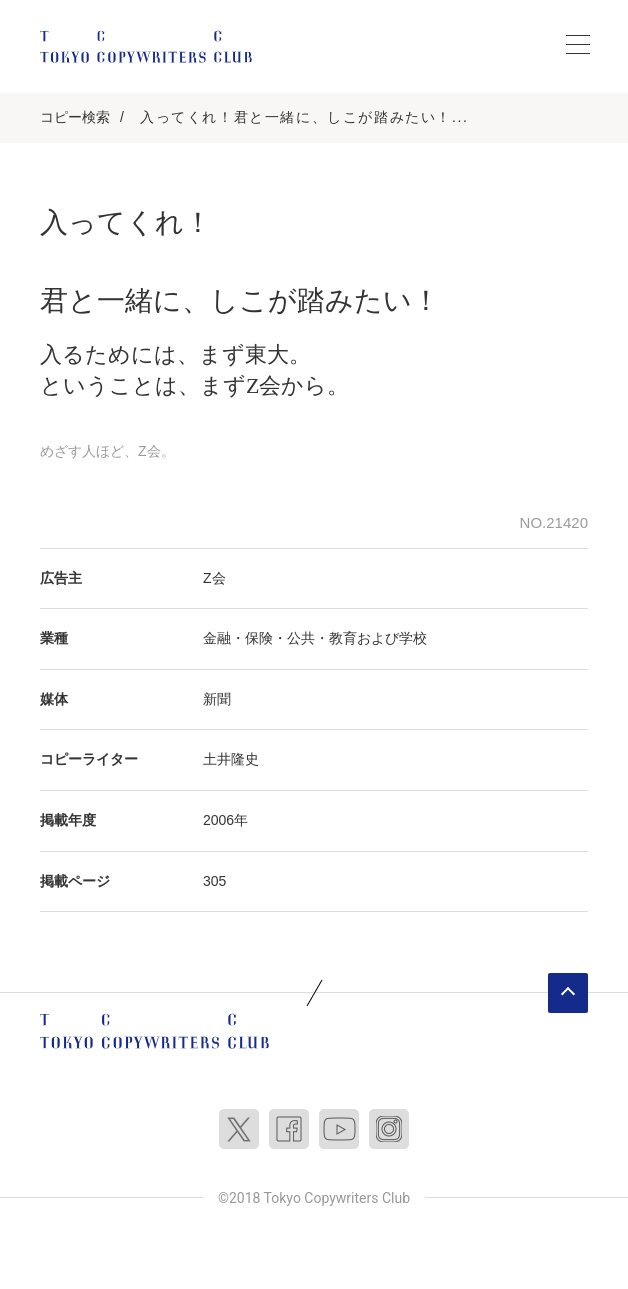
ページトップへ (568, 993)
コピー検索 (75, 117)
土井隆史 (231, 759)
